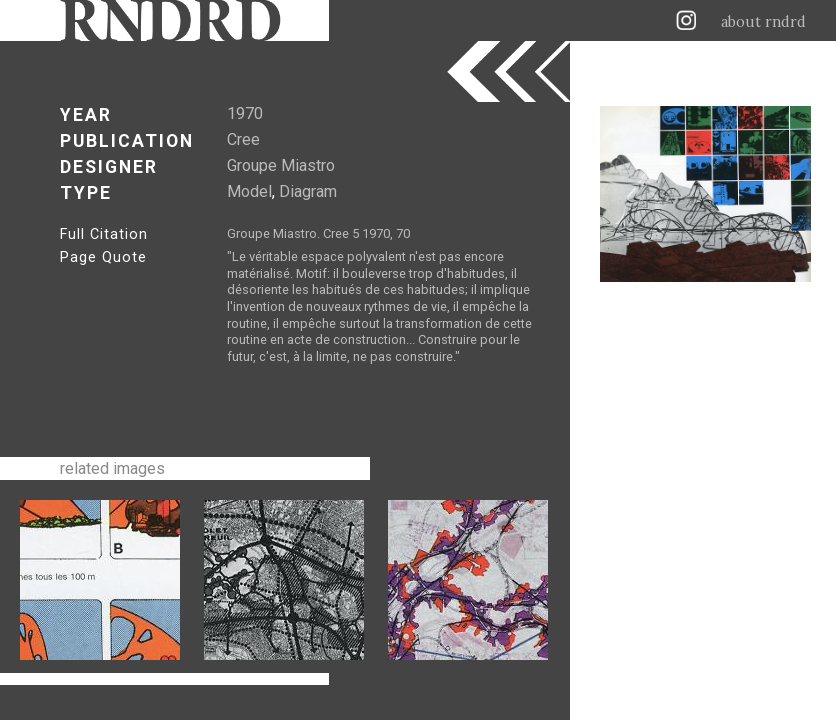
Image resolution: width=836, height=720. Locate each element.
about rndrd (763, 22)
